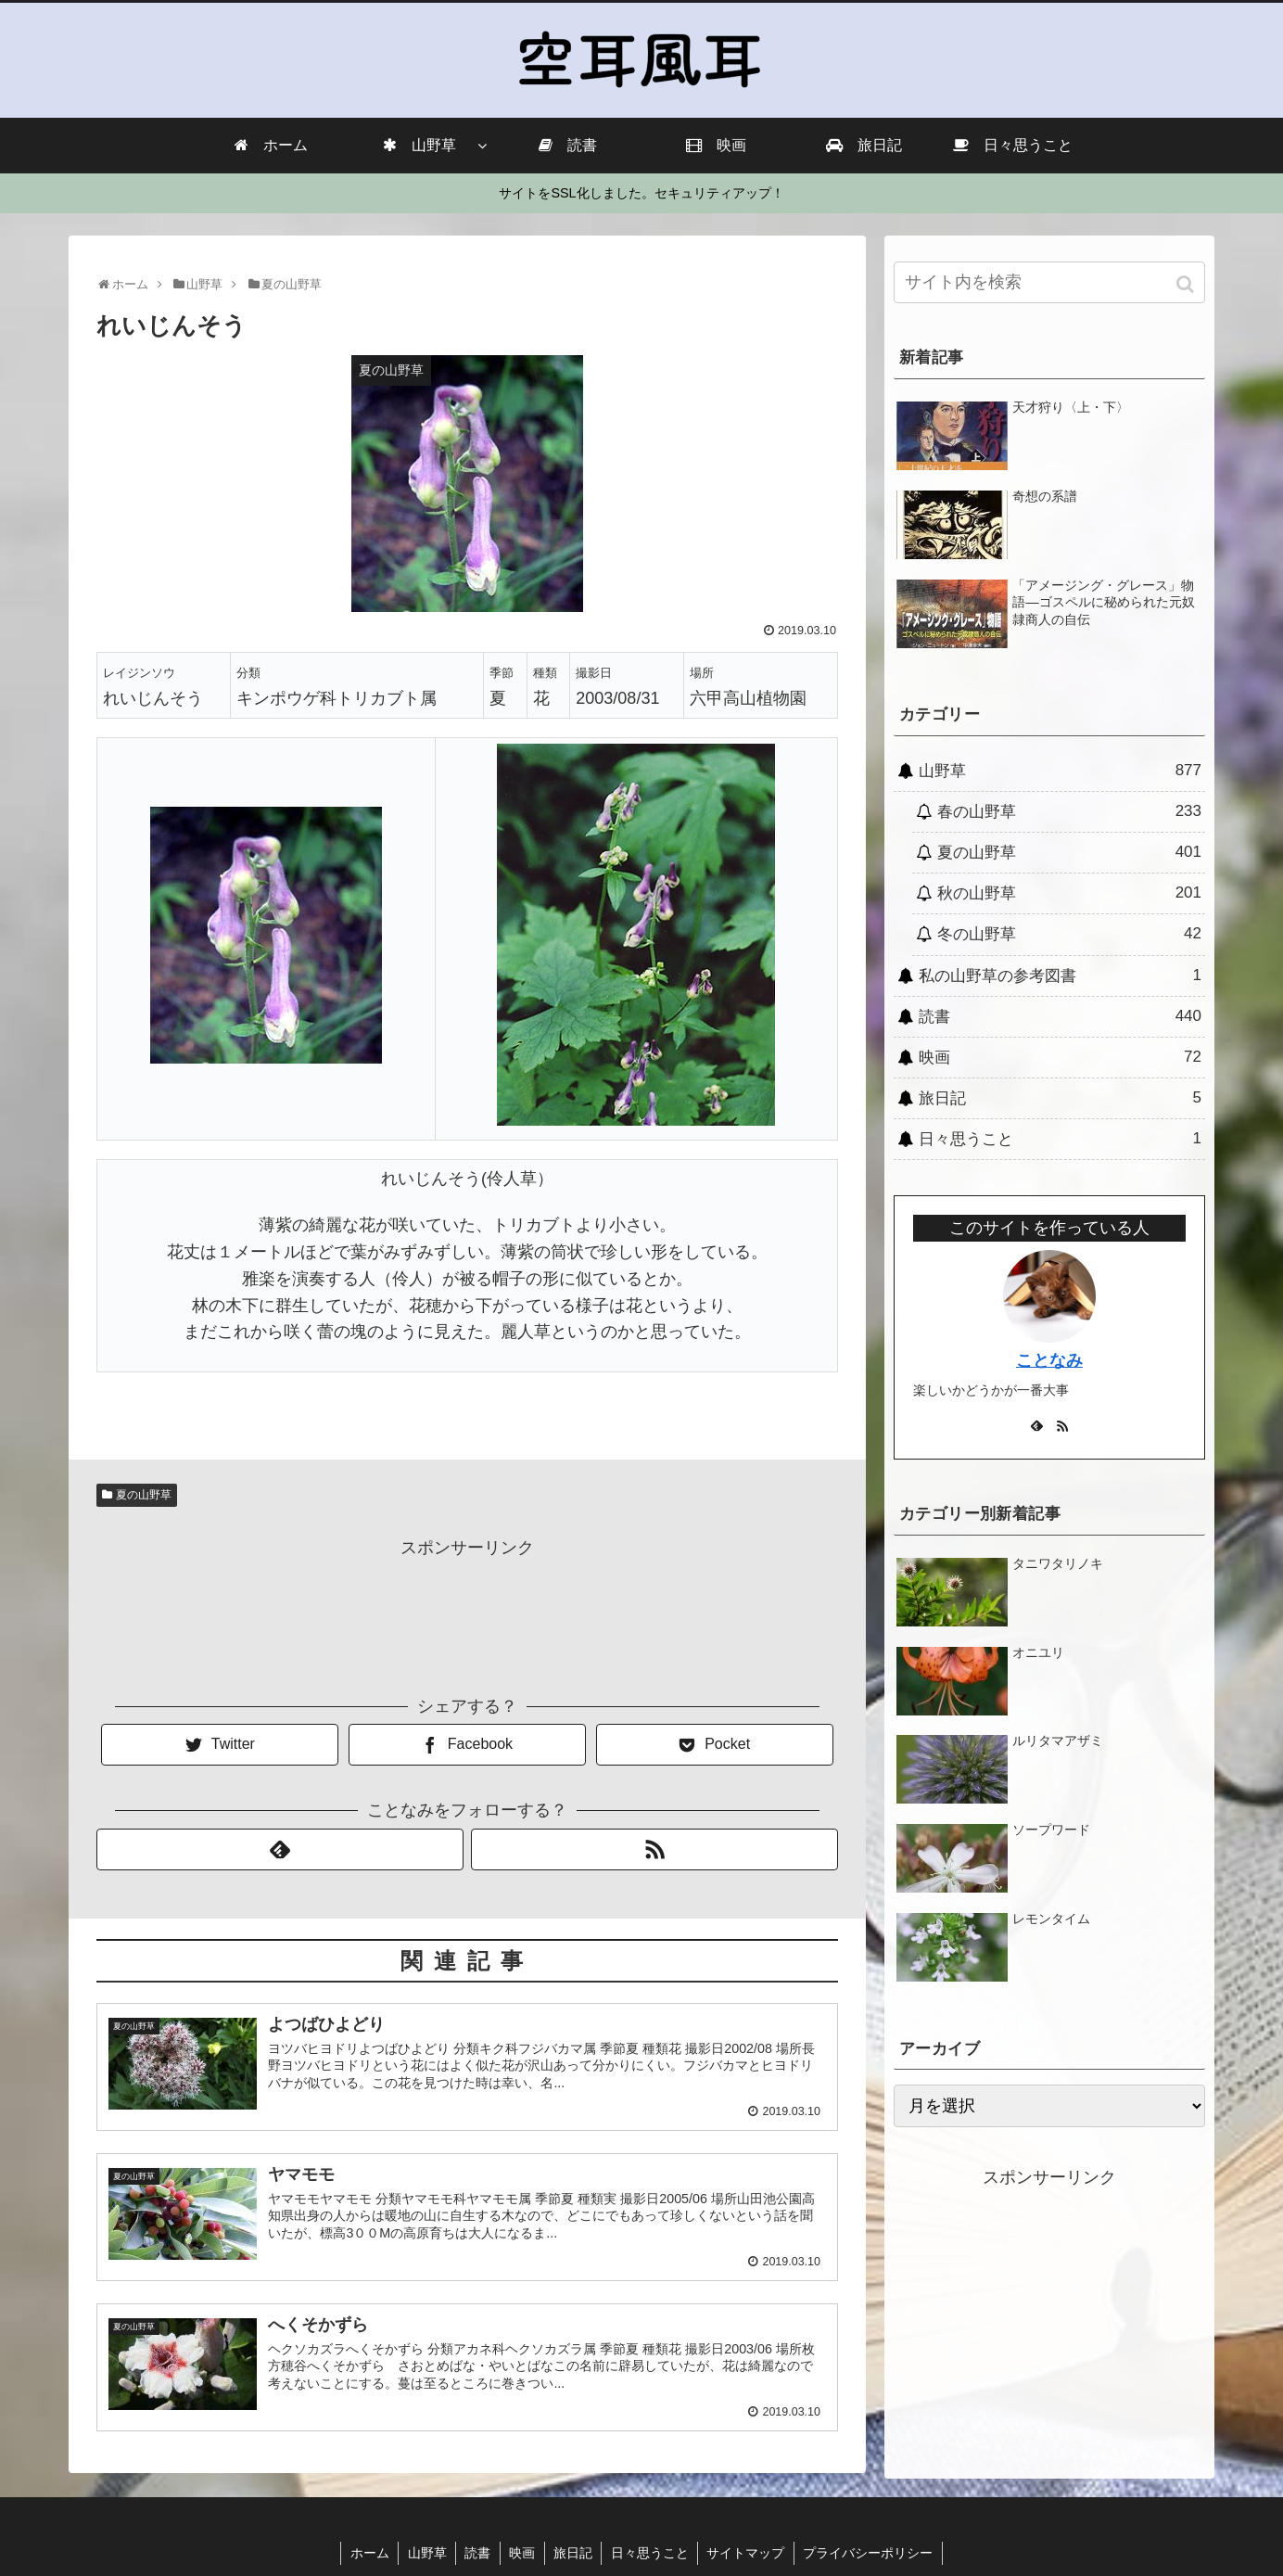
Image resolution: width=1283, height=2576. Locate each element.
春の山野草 (1069, 811)
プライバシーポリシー (872, 2552)
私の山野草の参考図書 (1060, 975)
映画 (1060, 1057)
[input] (1049, 282)
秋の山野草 (1069, 893)
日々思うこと (1060, 1139)
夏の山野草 (143, 1494)
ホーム (366, 2552)
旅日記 (1060, 1098)
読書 (1060, 1016)
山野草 (1060, 770)
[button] (1187, 284)
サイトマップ (749, 2552)
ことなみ (1049, 1360)
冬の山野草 (1069, 934)
